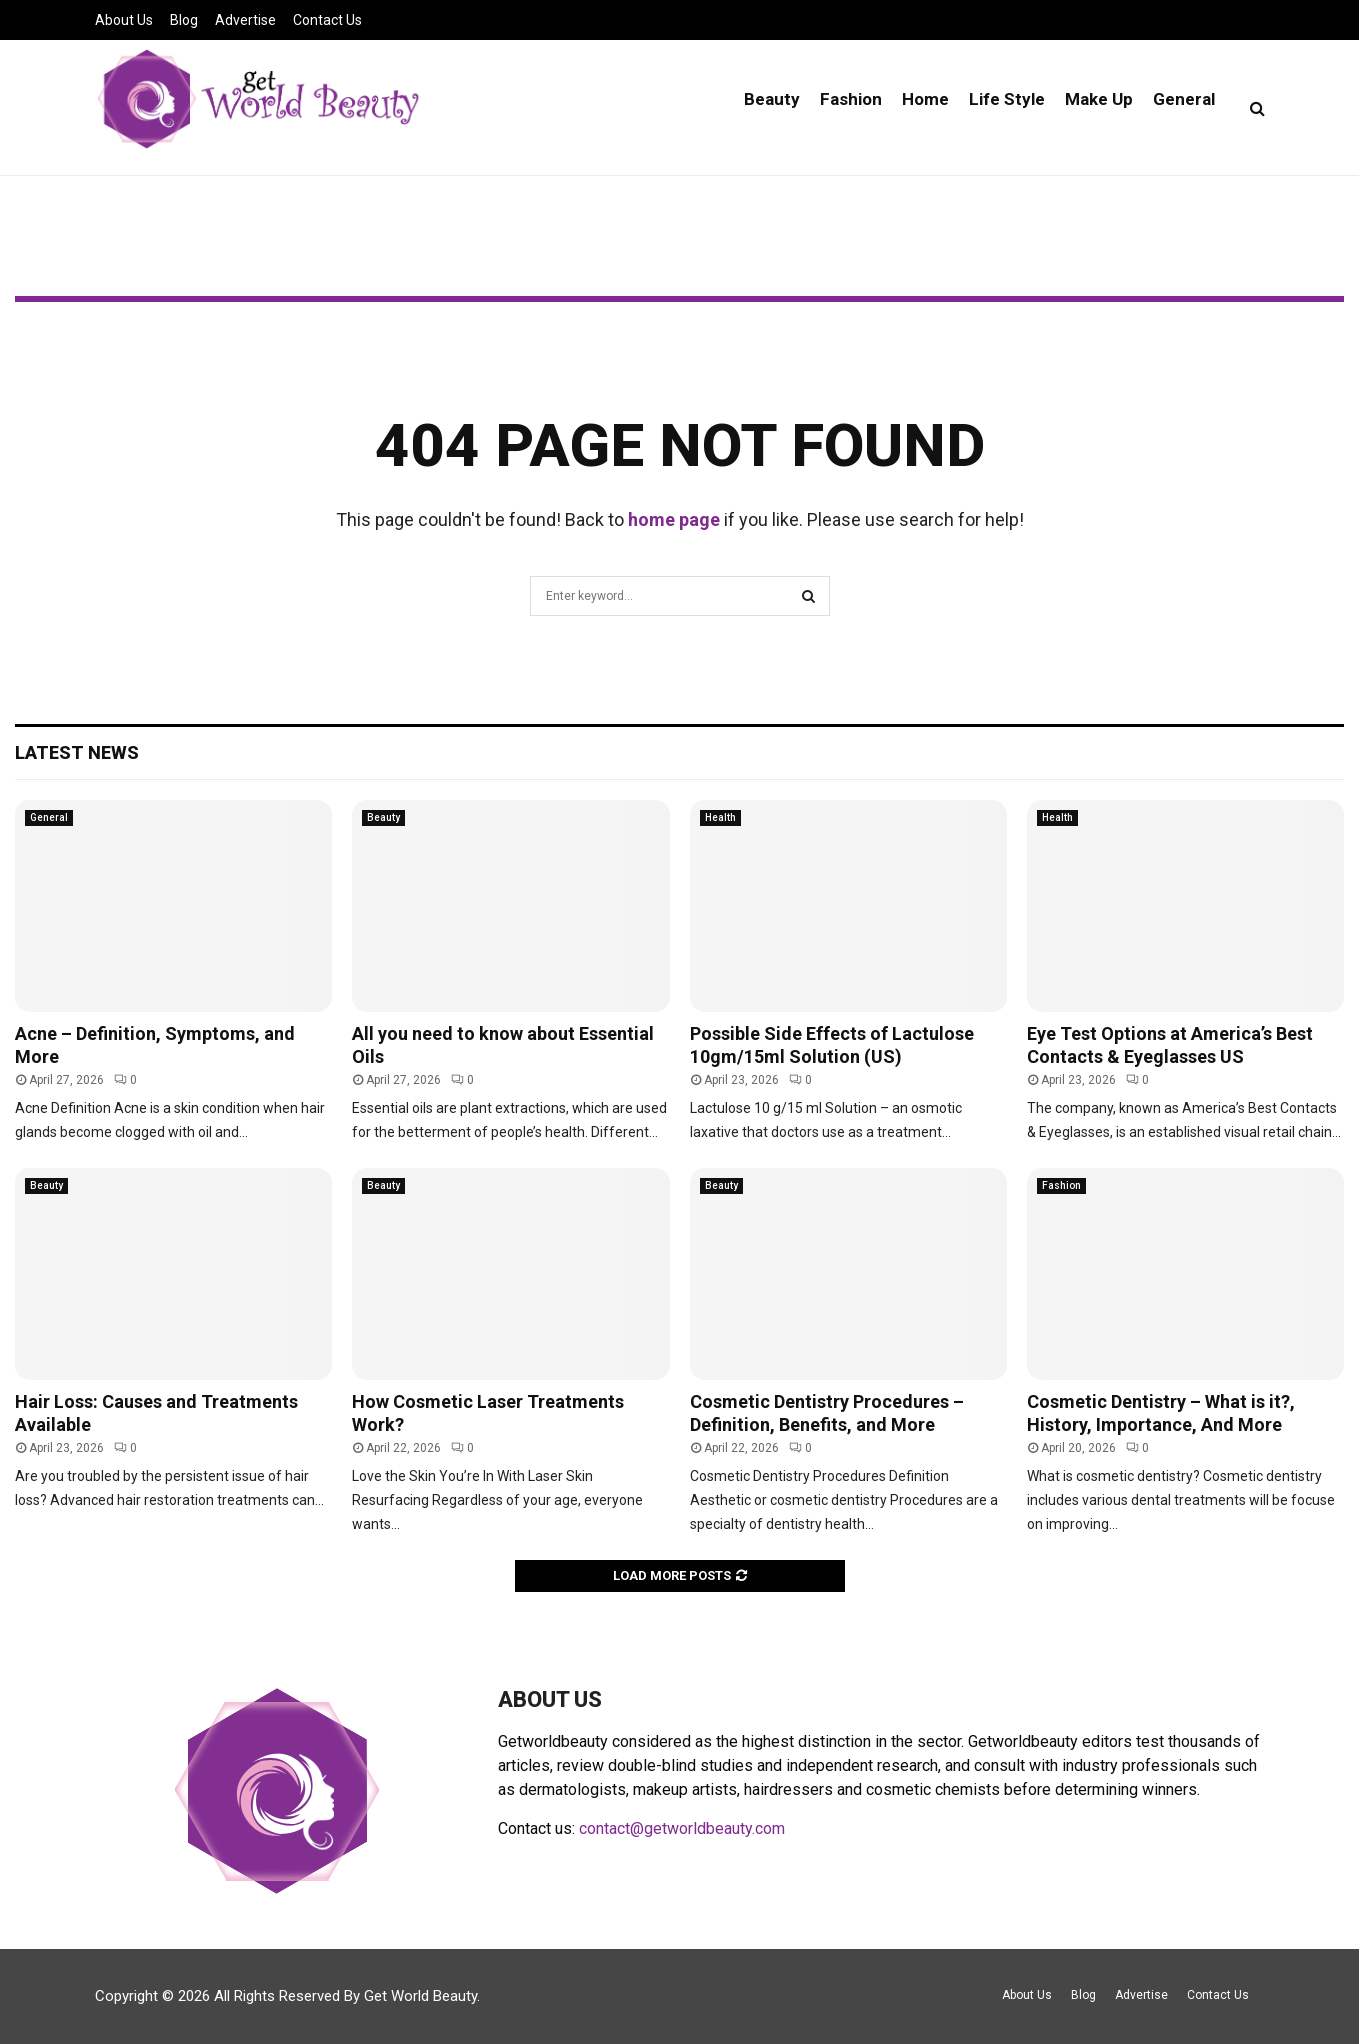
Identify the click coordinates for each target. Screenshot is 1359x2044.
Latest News (77, 752)
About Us (124, 20)
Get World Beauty (420, 1996)
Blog (184, 20)
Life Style (1007, 99)
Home (925, 99)
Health (720, 817)
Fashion (851, 99)
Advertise (245, 20)
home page (674, 519)
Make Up (1099, 99)
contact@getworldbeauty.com (682, 1828)
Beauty (772, 99)
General (1184, 99)
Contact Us (327, 20)
